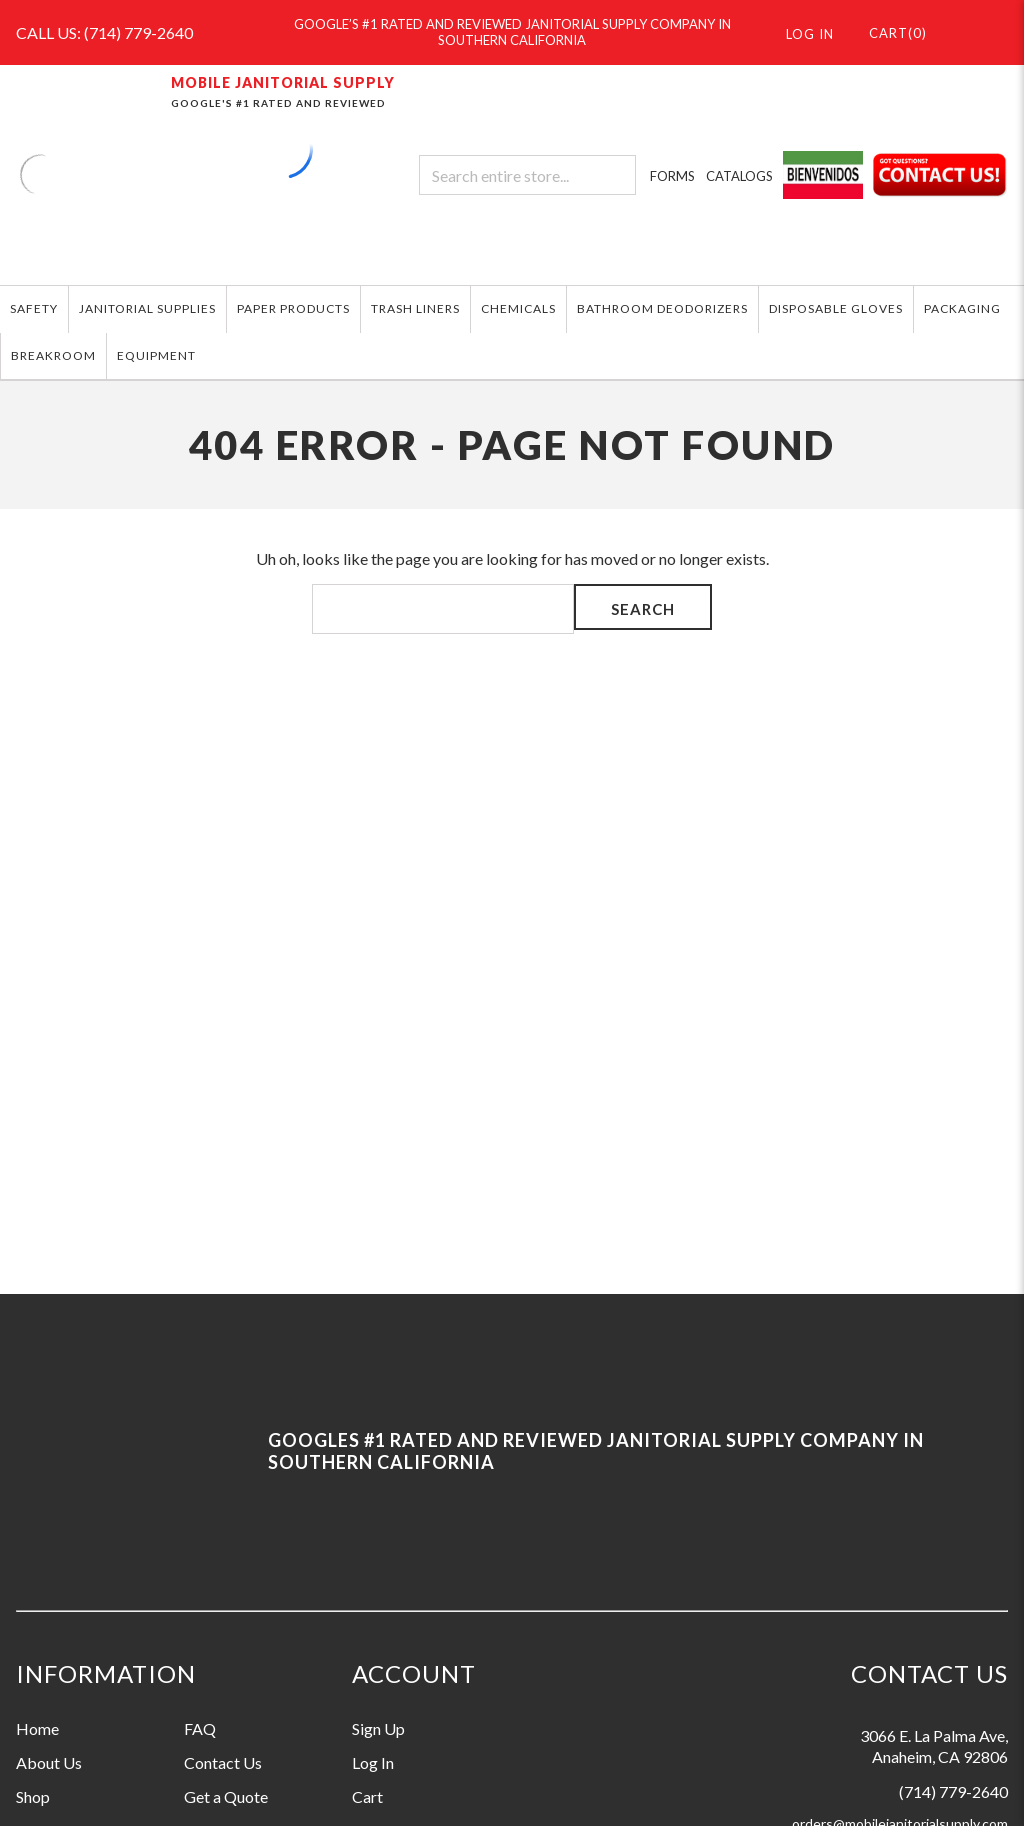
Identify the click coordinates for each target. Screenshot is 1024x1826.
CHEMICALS (518, 308)
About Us (49, 1762)
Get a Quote (226, 1796)
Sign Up (378, 1728)
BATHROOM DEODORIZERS (662, 308)
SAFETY (34, 308)
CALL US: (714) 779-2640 (104, 32)
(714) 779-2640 (953, 1791)
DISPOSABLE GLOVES (836, 308)
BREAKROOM (53, 355)
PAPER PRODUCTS (293, 308)
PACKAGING (962, 308)
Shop (33, 1796)
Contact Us (223, 1762)
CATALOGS (739, 176)
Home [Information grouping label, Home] (37, 1728)
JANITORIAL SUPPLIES (147, 308)
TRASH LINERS (415, 308)
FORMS (672, 176)
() (888, 32)
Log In (373, 1762)
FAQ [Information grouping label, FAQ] (200, 1728)
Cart (367, 1796)
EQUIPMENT (156, 355)
